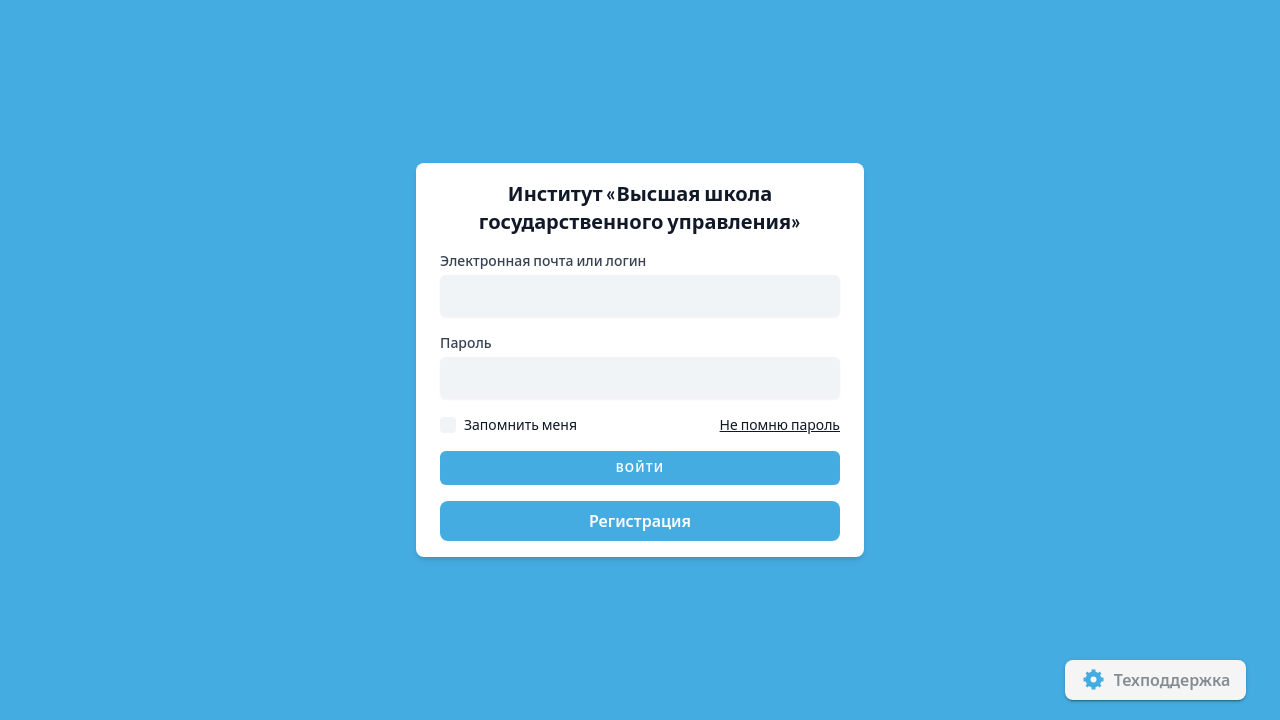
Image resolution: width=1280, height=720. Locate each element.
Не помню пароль (780, 424)
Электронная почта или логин (543, 260)
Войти (640, 467)
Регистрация (640, 520)
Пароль (466, 342)
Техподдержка (1156, 679)
